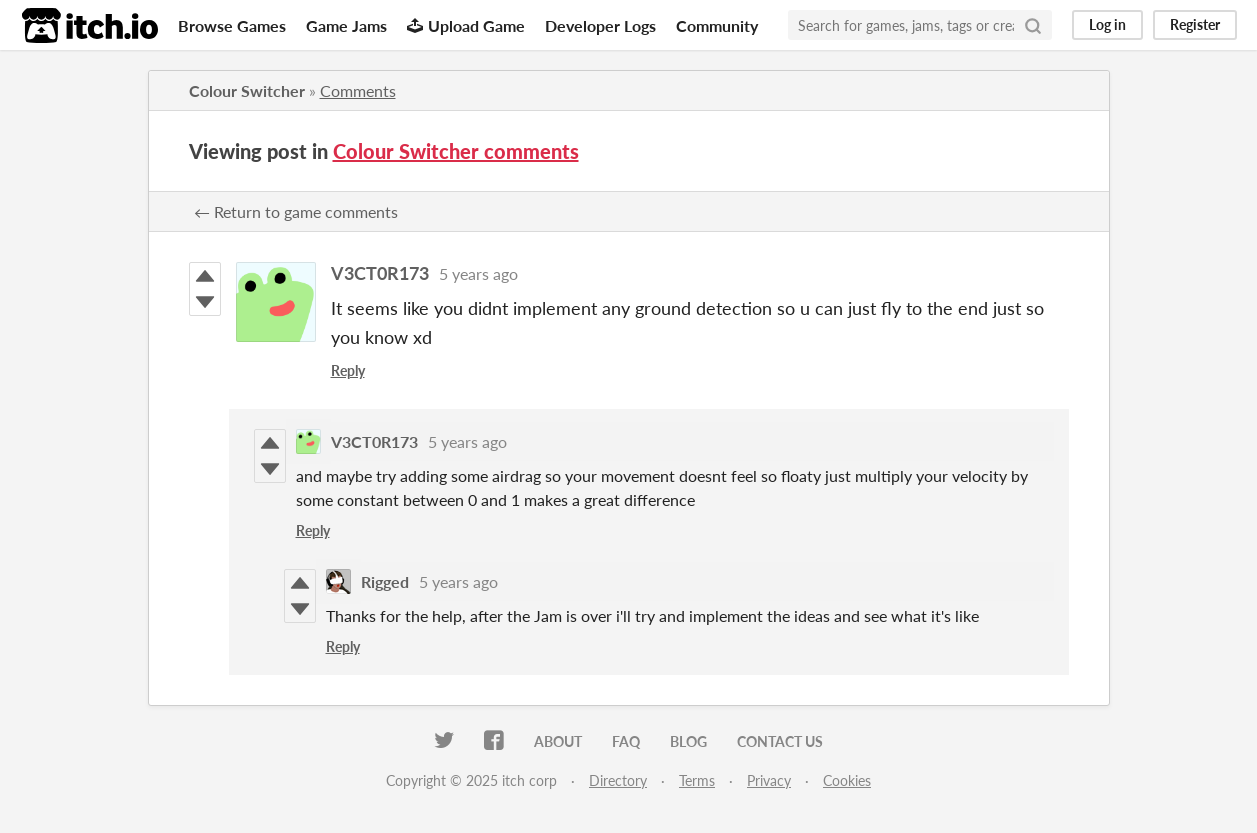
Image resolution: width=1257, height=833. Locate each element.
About (558, 741)
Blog (688, 741)
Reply (348, 370)
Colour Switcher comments (456, 151)
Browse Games (232, 25)
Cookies (847, 780)
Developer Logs (600, 25)
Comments (358, 90)
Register (1195, 24)
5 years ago (478, 273)
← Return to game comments (296, 211)
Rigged (385, 581)
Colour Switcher (247, 90)
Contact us (780, 741)
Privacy (769, 780)
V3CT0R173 (380, 273)
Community (717, 25)
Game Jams (346, 25)
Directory (618, 780)
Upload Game (466, 25)
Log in (1107, 24)
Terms (697, 780)
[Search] (1033, 25)
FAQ (626, 741)
